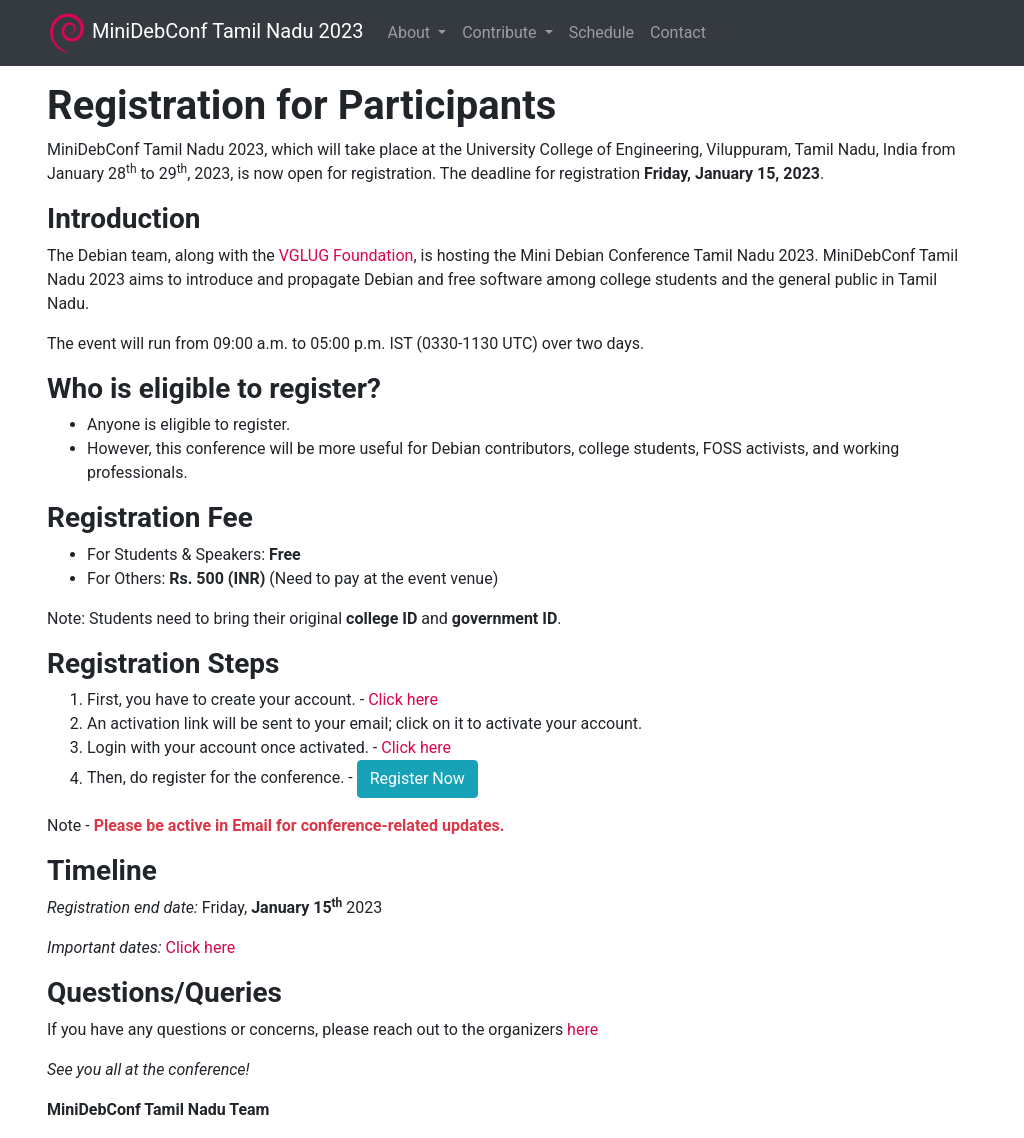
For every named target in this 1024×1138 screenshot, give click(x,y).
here (582, 1029)
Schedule (601, 32)
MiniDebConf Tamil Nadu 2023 (205, 33)
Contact (678, 32)
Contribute (501, 32)
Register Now (417, 778)
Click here (403, 699)
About (410, 32)
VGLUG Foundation (346, 255)
